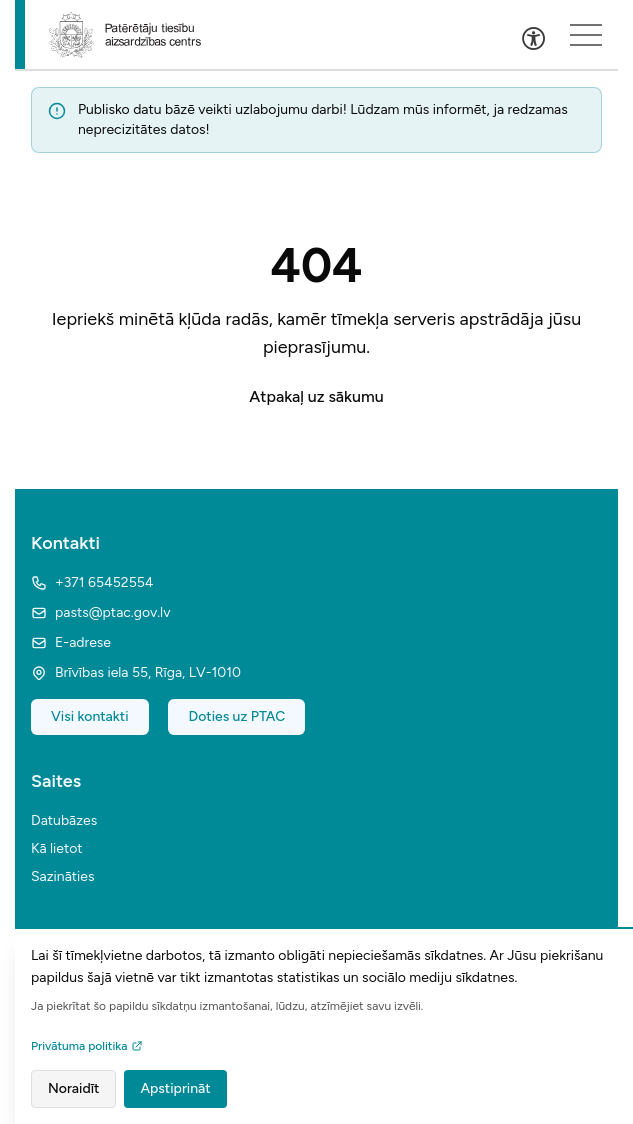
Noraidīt (73, 1088)
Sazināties (63, 876)
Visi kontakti (90, 716)
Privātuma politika (87, 1046)
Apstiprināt (175, 1088)
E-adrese (71, 642)
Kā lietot (57, 848)
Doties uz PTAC (236, 716)
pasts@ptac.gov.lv (100, 612)
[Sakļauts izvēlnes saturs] (586, 35)
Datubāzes (64, 820)
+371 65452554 (92, 582)
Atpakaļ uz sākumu (316, 396)
